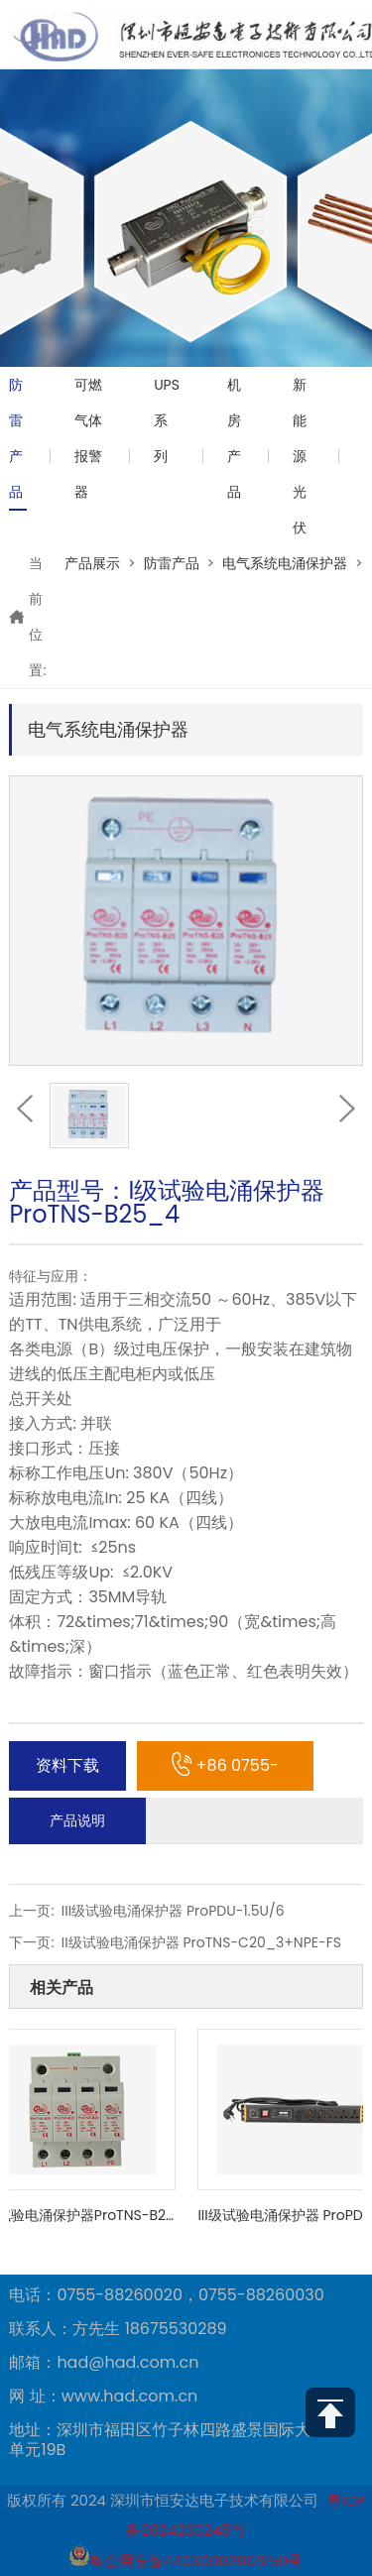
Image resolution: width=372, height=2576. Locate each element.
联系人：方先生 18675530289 (117, 2329)
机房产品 (234, 438)
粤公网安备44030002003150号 (186, 2560)
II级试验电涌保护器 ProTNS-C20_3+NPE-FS (201, 1942)
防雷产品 (16, 438)
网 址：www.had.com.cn (103, 2396)
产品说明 (77, 1820)
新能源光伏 (300, 456)
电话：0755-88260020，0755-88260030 (166, 2295)
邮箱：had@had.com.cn (103, 2363)
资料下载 (67, 1765)
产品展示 (92, 563)
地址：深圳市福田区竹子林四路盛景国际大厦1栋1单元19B (180, 2440)
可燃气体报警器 (88, 438)
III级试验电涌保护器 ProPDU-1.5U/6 (173, 1911)
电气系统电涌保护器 (284, 563)
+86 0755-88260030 (225, 1772)
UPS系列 (167, 420)
